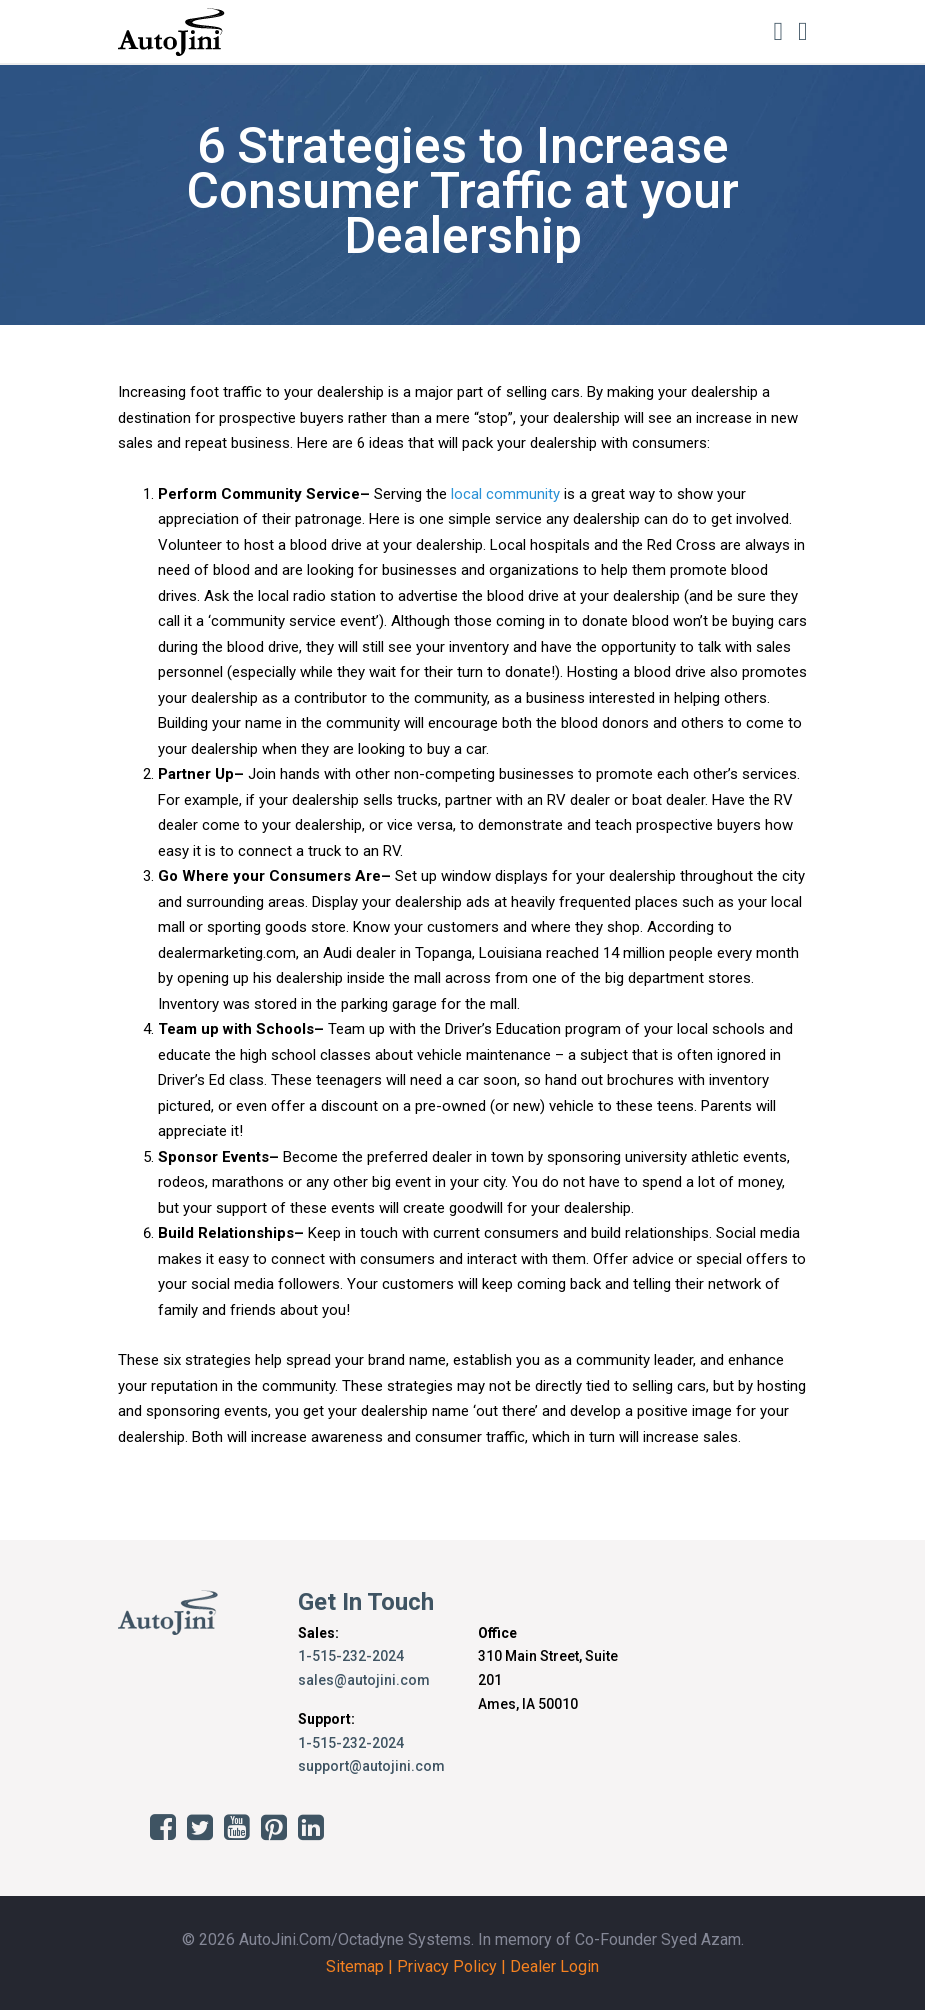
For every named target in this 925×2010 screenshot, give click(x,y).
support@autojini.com (371, 1766)
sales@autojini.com (364, 1680)
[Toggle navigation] (803, 31)
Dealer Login (554, 1966)
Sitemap (355, 1966)
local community (505, 494)
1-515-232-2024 (351, 1656)
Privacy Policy (447, 1966)
